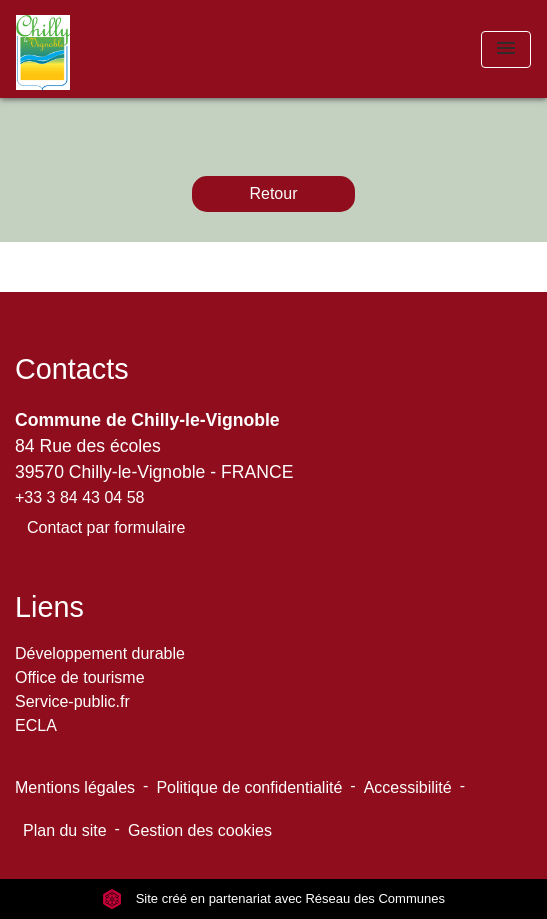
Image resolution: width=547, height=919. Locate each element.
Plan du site (65, 830)
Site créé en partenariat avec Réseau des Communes (273, 898)
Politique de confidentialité (249, 787)
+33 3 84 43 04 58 (79, 497)
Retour (273, 193)
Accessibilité (408, 787)
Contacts (72, 369)
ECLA (36, 725)
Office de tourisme (80, 677)
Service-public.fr (72, 701)
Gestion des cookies (200, 830)
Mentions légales (75, 787)
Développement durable (100, 653)
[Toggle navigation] (506, 49)
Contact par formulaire (106, 527)
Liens (49, 607)
